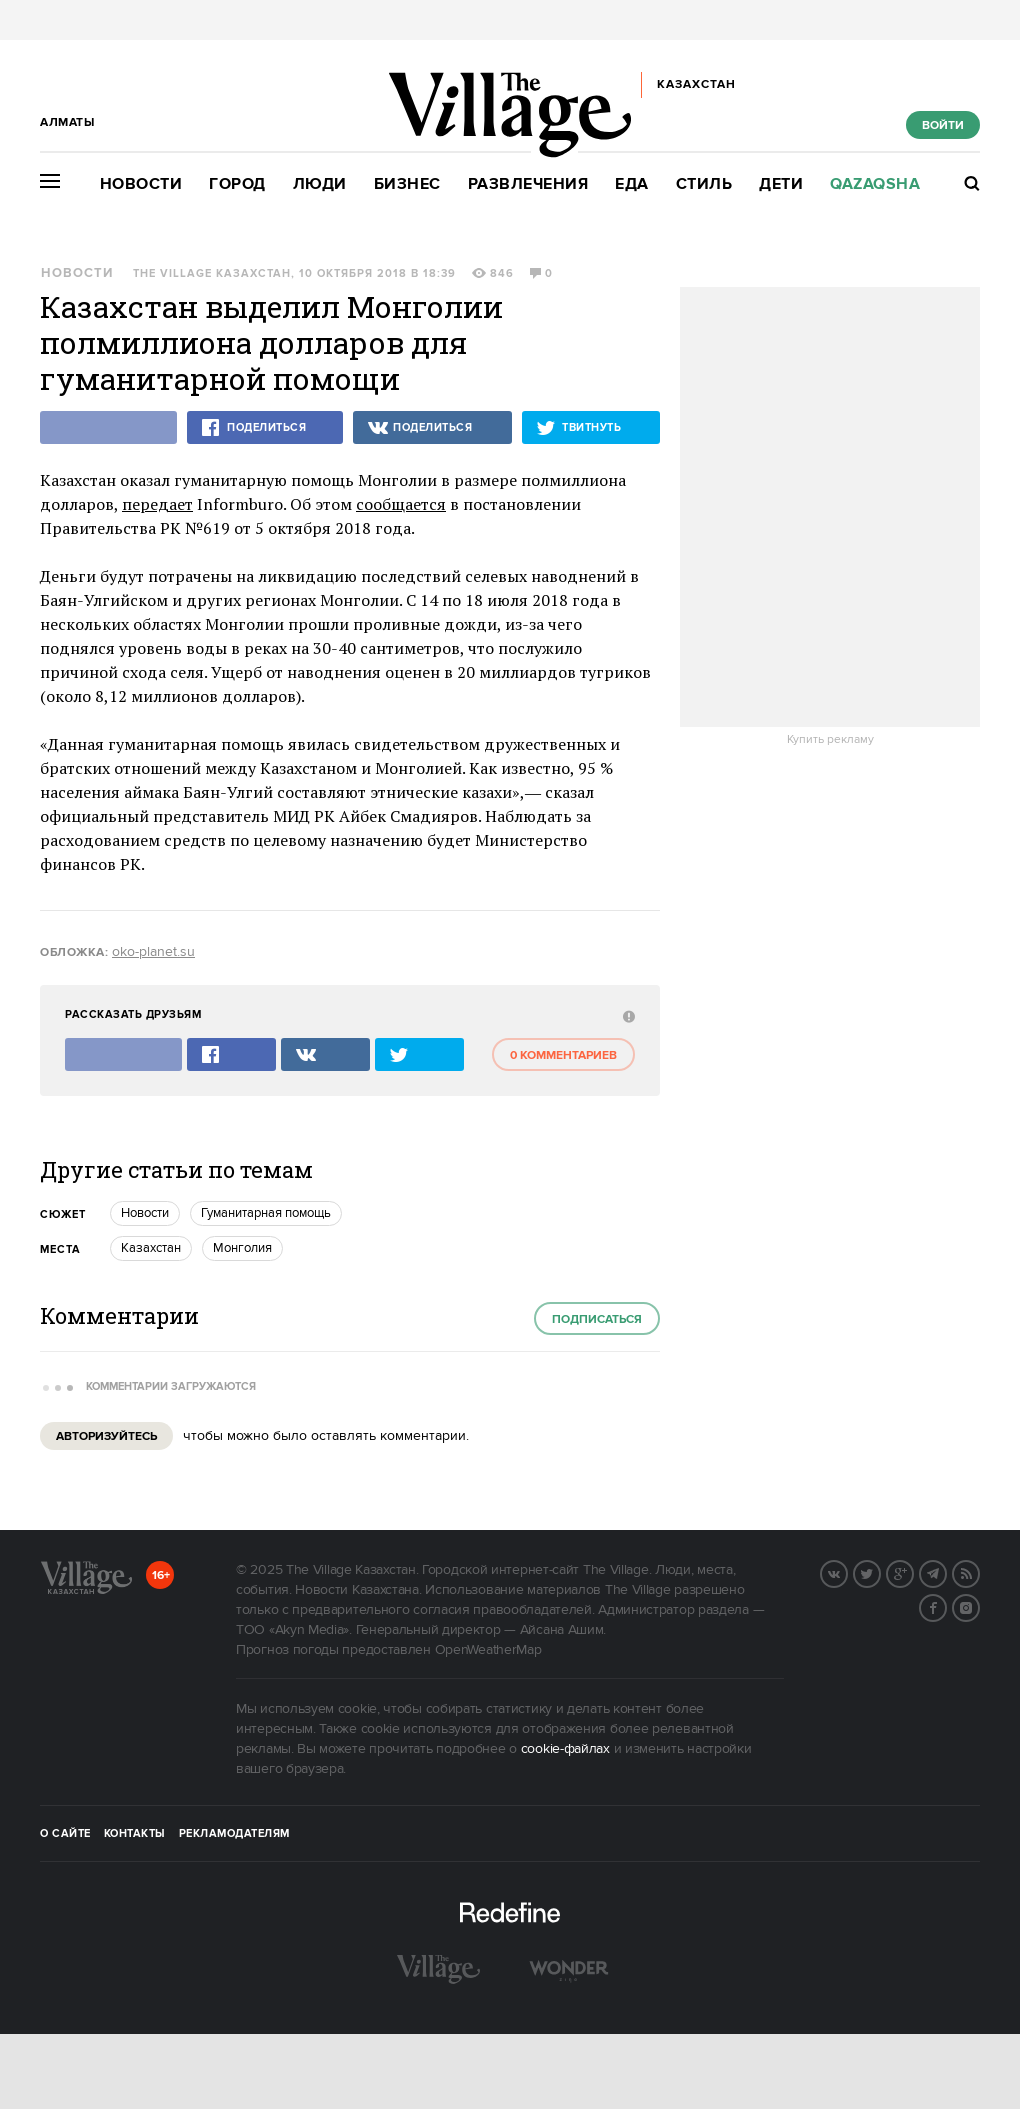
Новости (141, 184)
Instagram (979, 1606)
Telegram (946, 1572)
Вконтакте (847, 1572)
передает (157, 504)
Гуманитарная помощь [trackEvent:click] (266, 1213)
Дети (781, 184)
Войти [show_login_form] (943, 125)
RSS (979, 1572)
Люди (320, 184)
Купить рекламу (830, 740)
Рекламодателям (234, 1834)
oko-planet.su (153, 952)
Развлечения (528, 184)
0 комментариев (563, 1055)
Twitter (880, 1572)
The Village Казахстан (212, 274)
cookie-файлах (565, 1749)
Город (237, 184)
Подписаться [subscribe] (597, 1319)
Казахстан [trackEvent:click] (151, 1248)
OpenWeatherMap (488, 1650)
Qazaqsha (875, 184)
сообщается (401, 504)
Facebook (946, 1606)
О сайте (65, 1834)
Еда (632, 184)
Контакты (135, 1834)
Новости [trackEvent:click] (145, 1213)
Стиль (704, 184)
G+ (913, 1572)
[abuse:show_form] (626, 1015)
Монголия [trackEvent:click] (242, 1248)
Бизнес (407, 184)
